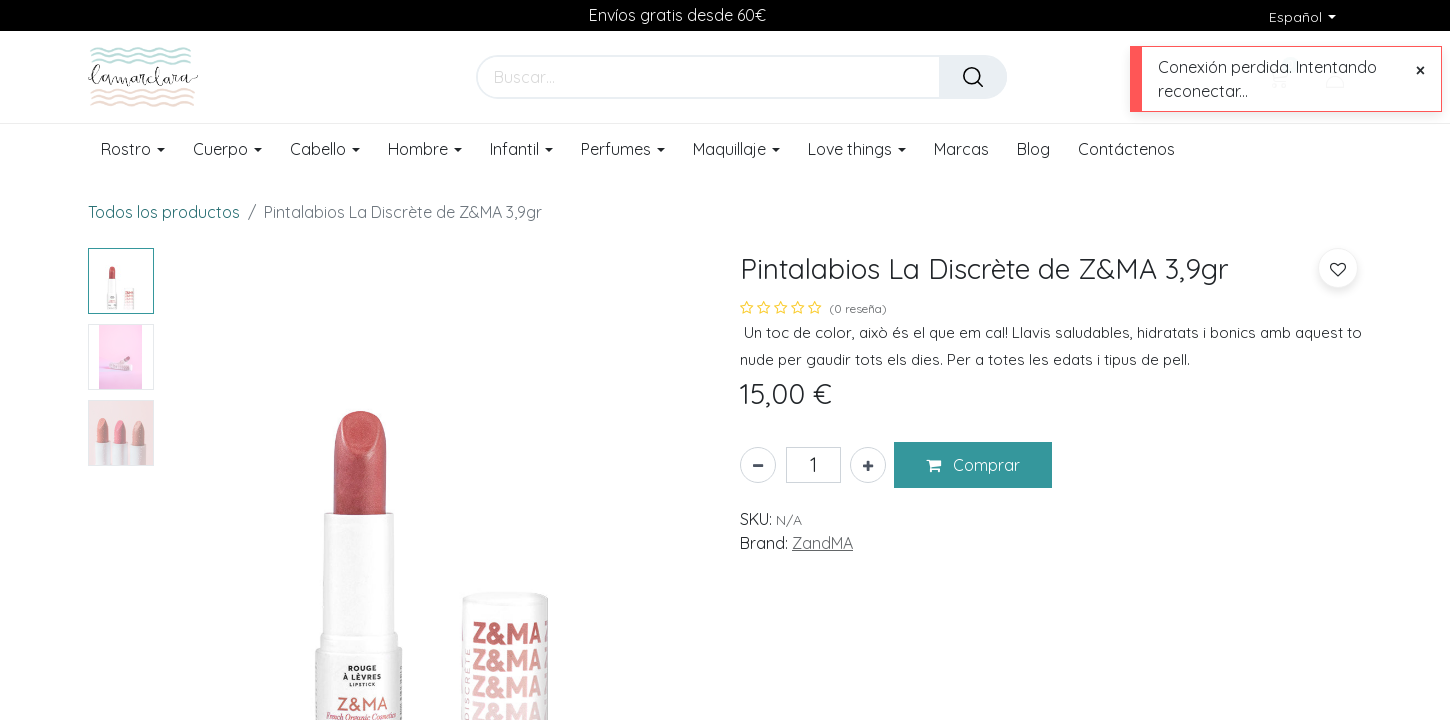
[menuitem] (961, 150)
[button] (973, 465)
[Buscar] (973, 77)
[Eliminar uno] (758, 465)
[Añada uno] (868, 465)
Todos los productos (164, 212)
